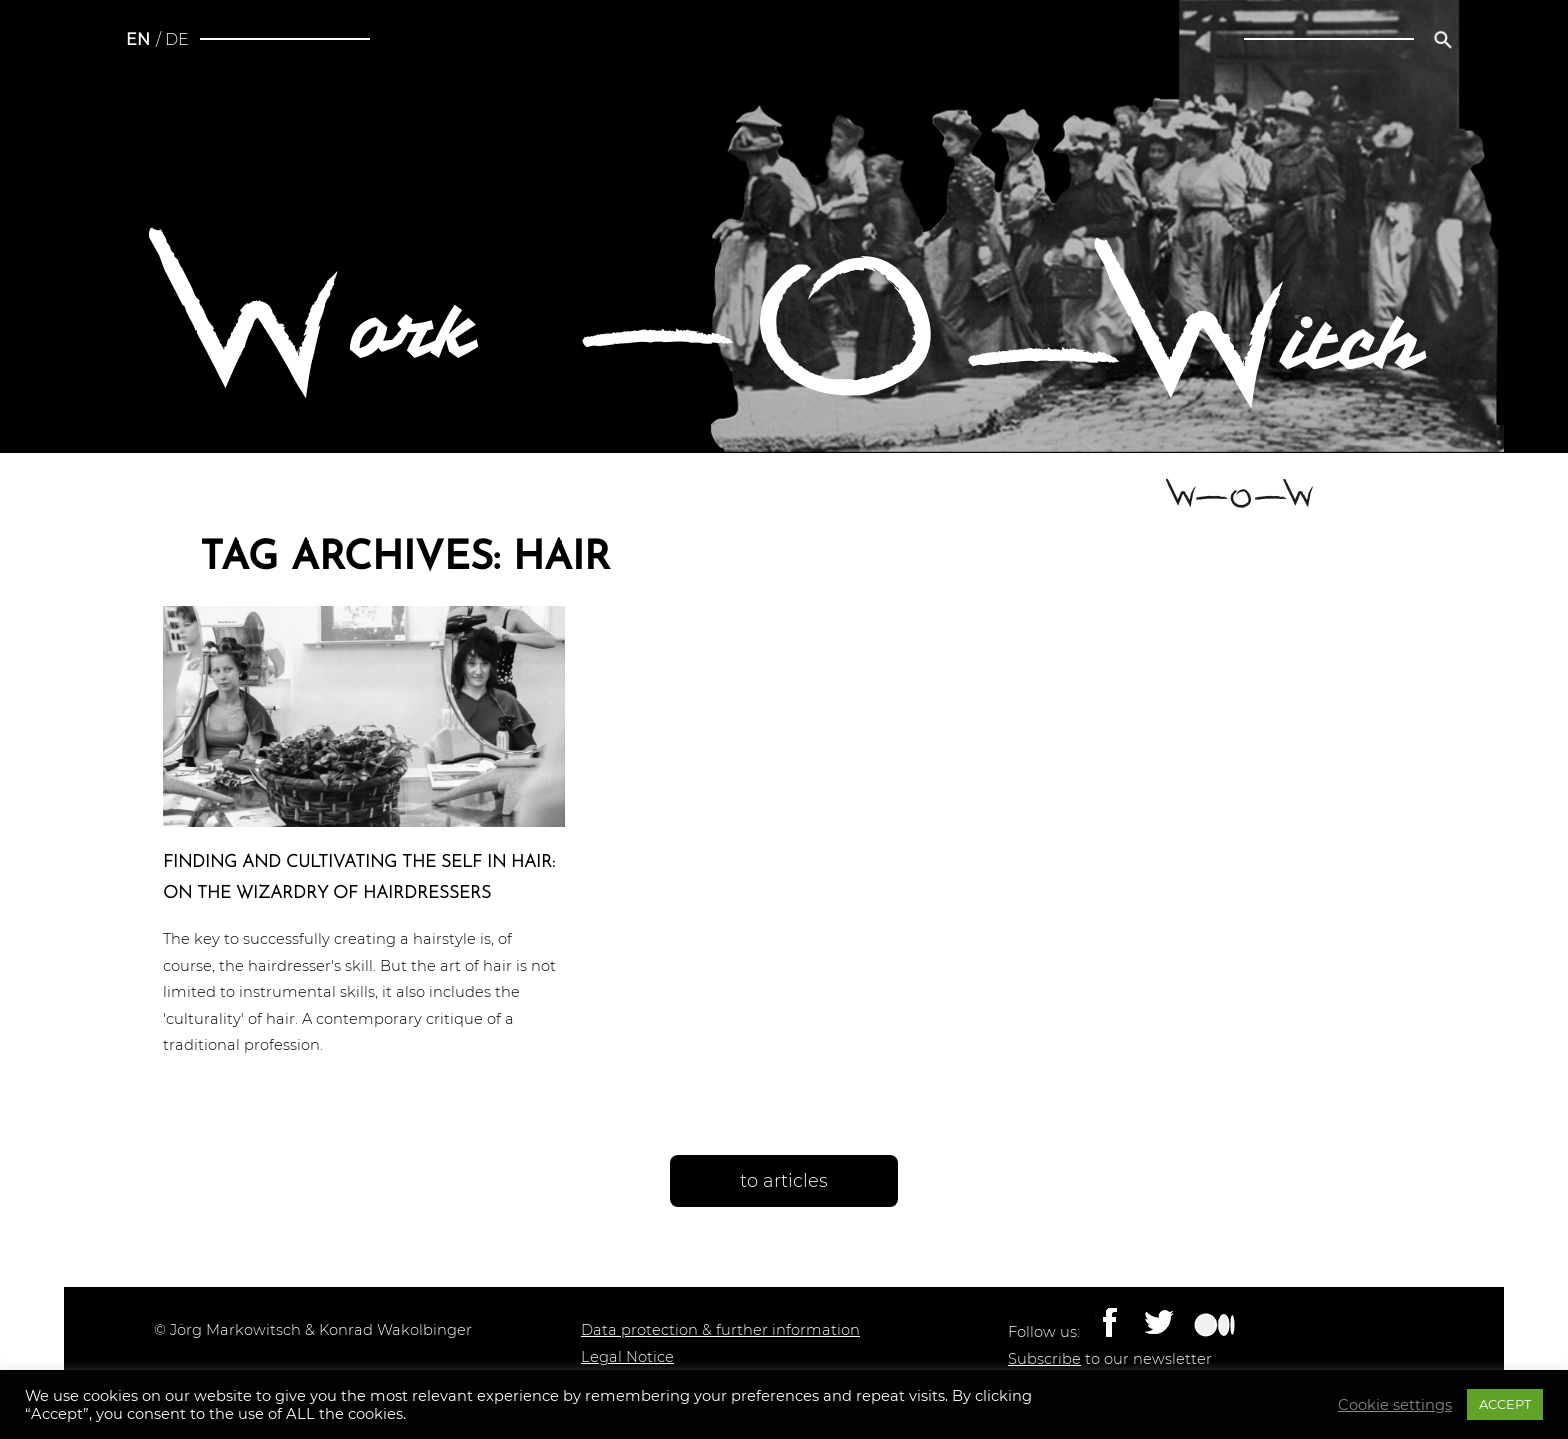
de (177, 39)
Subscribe (1044, 1359)
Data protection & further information (720, 1330)
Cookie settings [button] (1395, 1405)
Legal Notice (627, 1357)
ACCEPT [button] (1505, 1404)
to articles (784, 1181)
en (138, 39)
